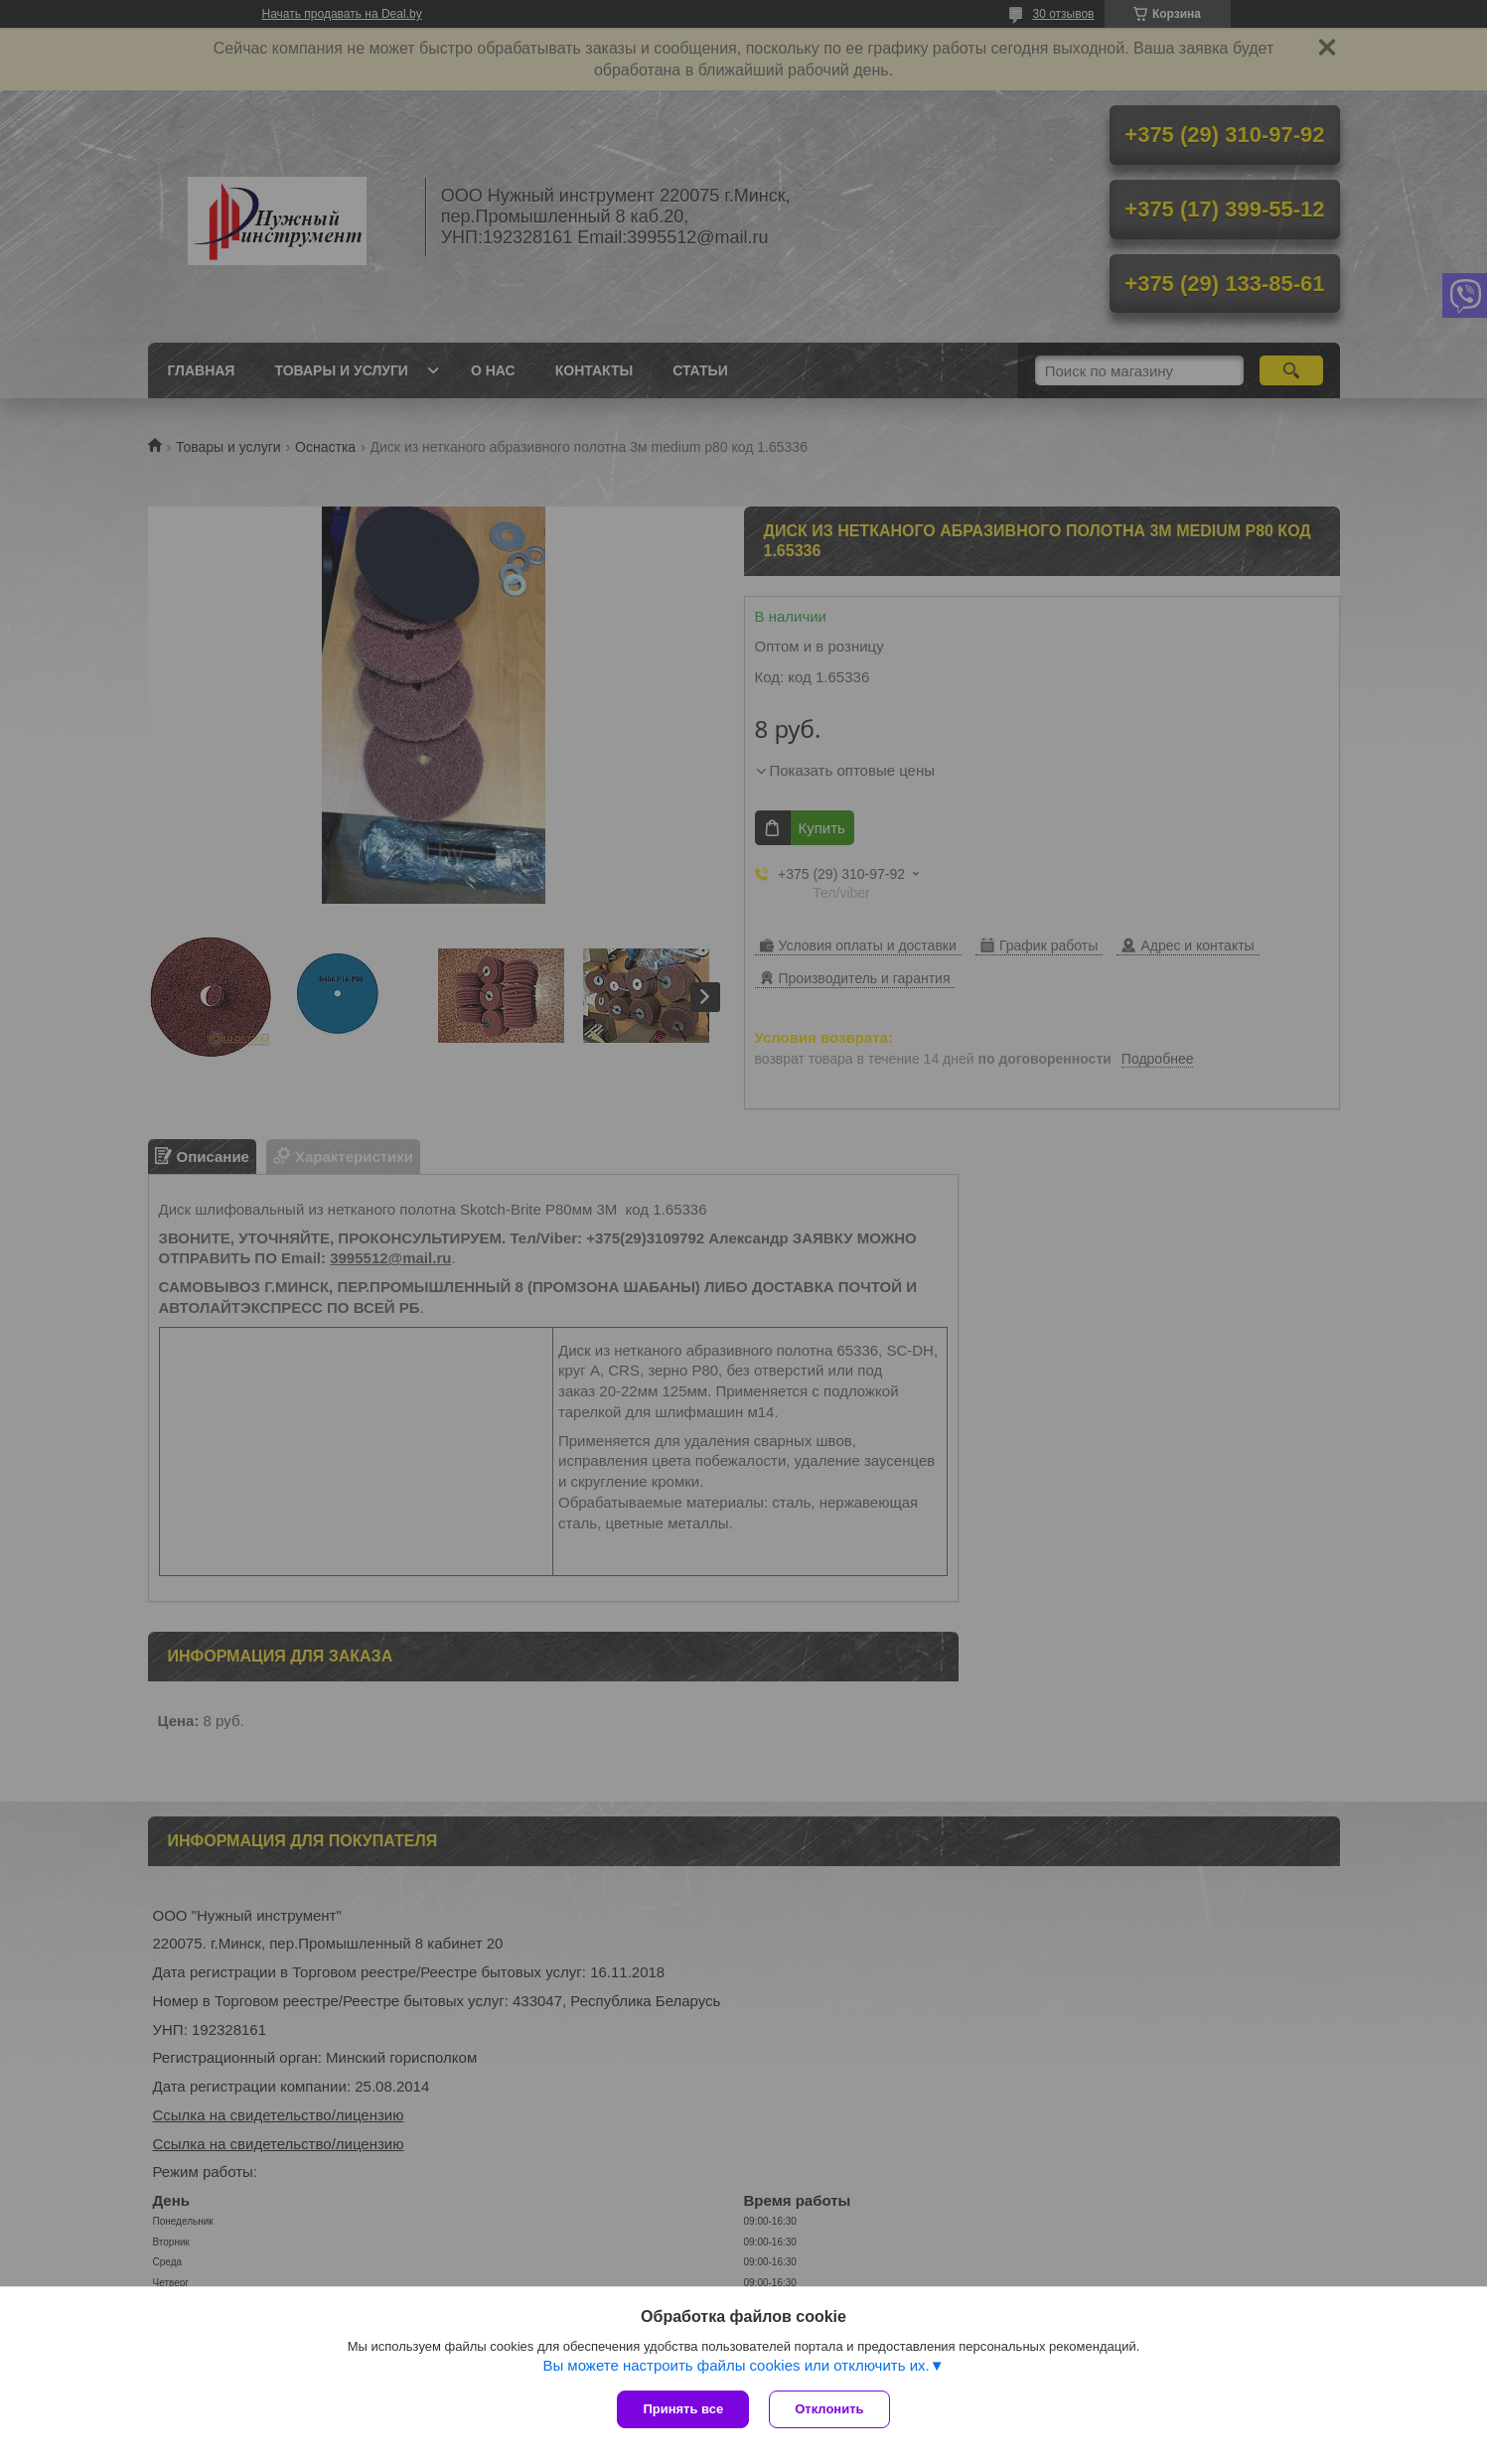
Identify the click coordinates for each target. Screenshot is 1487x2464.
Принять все (683, 2408)
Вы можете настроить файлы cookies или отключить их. (735, 2365)
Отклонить (829, 2408)
